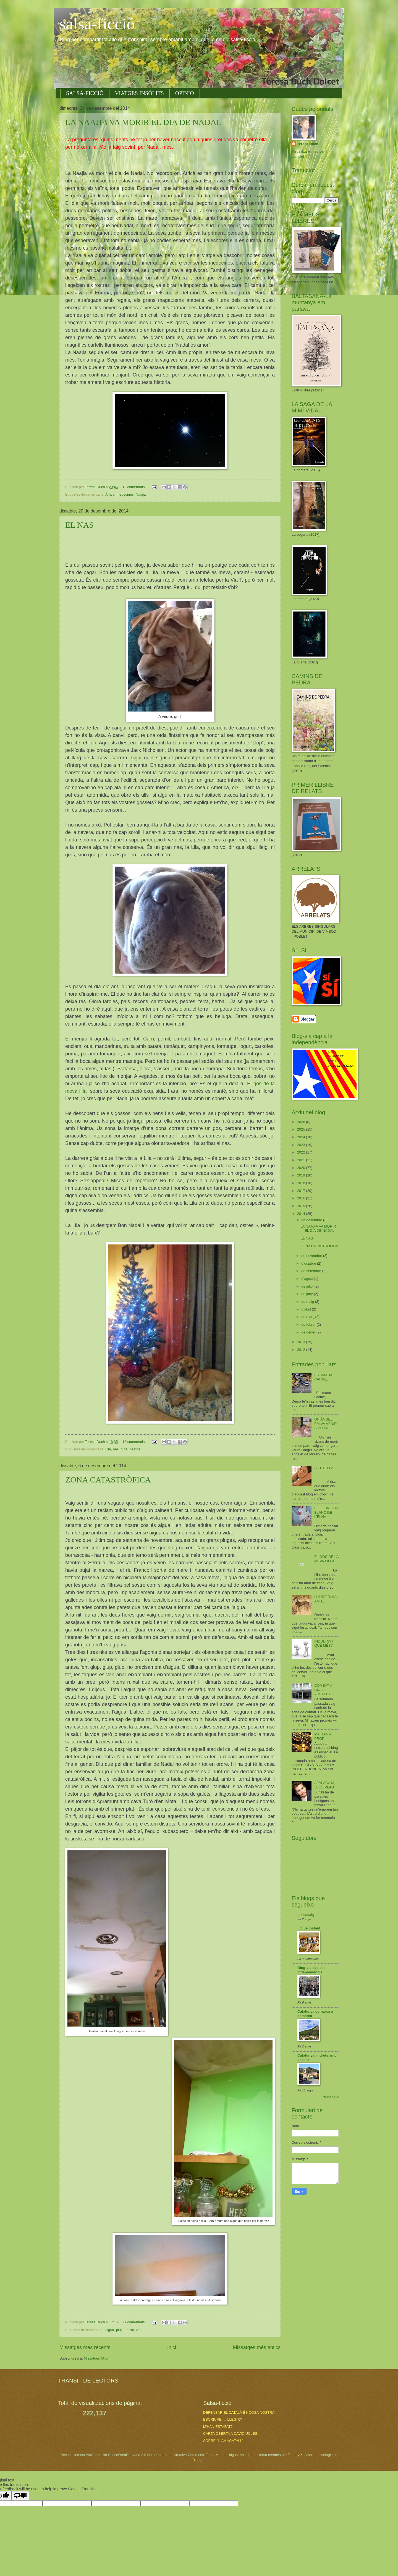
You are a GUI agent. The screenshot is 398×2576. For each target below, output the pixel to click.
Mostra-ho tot (331, 2096)
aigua (109, 2330)
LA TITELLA (323, 1468)
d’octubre (309, 1263)
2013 (301, 1342)
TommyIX (295, 2455)
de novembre (312, 1256)
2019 (301, 1175)
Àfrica (109, 494)
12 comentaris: (134, 487)
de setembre (311, 1271)
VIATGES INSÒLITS (139, 93)
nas (116, 1449)
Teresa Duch (307, 144)
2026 (301, 1122)
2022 (301, 1152)
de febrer (308, 1324)
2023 (301, 1145)
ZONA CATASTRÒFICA (108, 1479)
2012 (301, 1350)
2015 (301, 1206)
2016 (301, 1198)
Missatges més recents (84, 2347)
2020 (301, 1168)
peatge (135, 1449)
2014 (301, 1214)
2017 (301, 1191)
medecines (124, 494)
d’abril (306, 1309)
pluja (120, 2330)
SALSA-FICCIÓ (85, 93)
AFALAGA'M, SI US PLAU (324, 1785)
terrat (129, 2330)
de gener (308, 1332)
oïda (124, 1449)
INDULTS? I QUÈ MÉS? (323, 1643)
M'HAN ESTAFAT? (217, 2427)
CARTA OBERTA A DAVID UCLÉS (230, 2433)
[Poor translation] (20, 2495)
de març (308, 1317)
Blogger (198, 2460)
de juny (307, 1294)
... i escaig (306, 1915)
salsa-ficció (97, 24)
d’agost (307, 1279)
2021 (301, 1160)
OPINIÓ (184, 93)
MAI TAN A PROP (322, 1736)
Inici (171, 2347)
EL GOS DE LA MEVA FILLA (326, 1559)
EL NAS (79, 524)
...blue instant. (309, 1928)
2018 (301, 1183)
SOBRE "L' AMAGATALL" (223, 2441)
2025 (301, 1129)
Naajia (141, 494)
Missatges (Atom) (97, 2358)
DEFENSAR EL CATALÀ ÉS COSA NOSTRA (238, 2412)
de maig (308, 1301)
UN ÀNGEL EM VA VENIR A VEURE (325, 1423)
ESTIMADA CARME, (323, 1377)
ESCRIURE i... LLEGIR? (222, 2419)
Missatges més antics (257, 2347)
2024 (301, 1137)
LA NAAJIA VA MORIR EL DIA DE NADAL (143, 122)
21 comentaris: (134, 2322)
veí (138, 2330)
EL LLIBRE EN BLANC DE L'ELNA (326, 1512)
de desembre (312, 1220)
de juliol (307, 1286)
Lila (108, 1449)
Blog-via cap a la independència (311, 1970)
